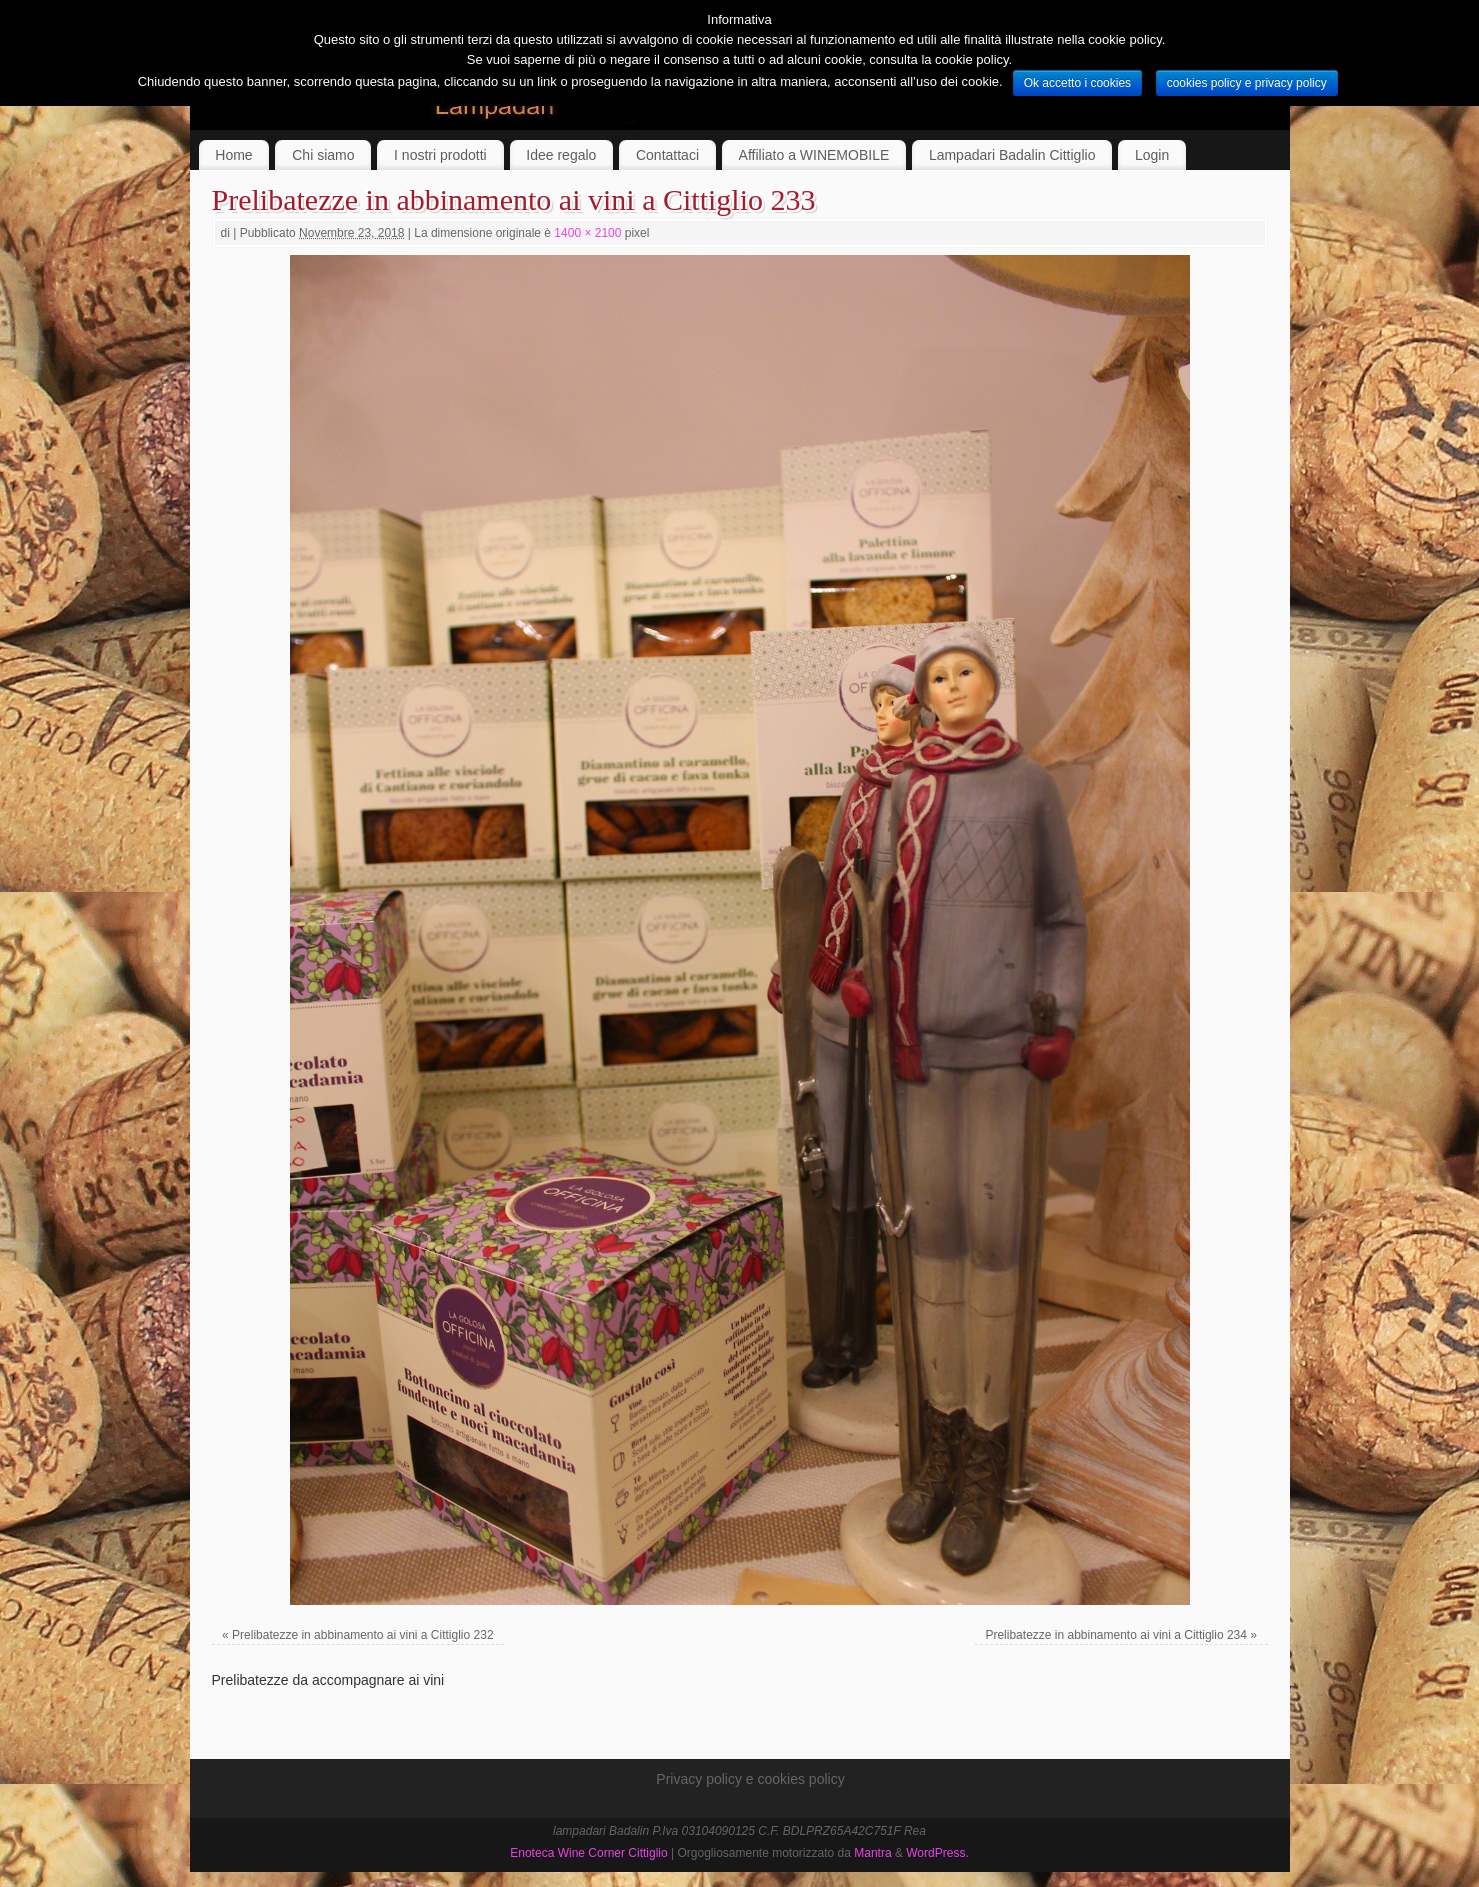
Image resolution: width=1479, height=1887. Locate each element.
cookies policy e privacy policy (1247, 83)
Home (233, 155)
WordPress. (937, 1853)
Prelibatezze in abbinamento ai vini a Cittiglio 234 (1116, 1635)
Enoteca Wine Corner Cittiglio (588, 1853)
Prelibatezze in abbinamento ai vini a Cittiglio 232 (363, 1635)
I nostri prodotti (440, 155)
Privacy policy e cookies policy (750, 1779)
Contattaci (667, 155)
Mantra (872, 1853)
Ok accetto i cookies (1077, 83)
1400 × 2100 (587, 233)
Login (1152, 155)
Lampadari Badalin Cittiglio (1012, 155)
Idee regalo (561, 155)
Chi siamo (323, 155)
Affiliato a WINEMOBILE (814, 155)
